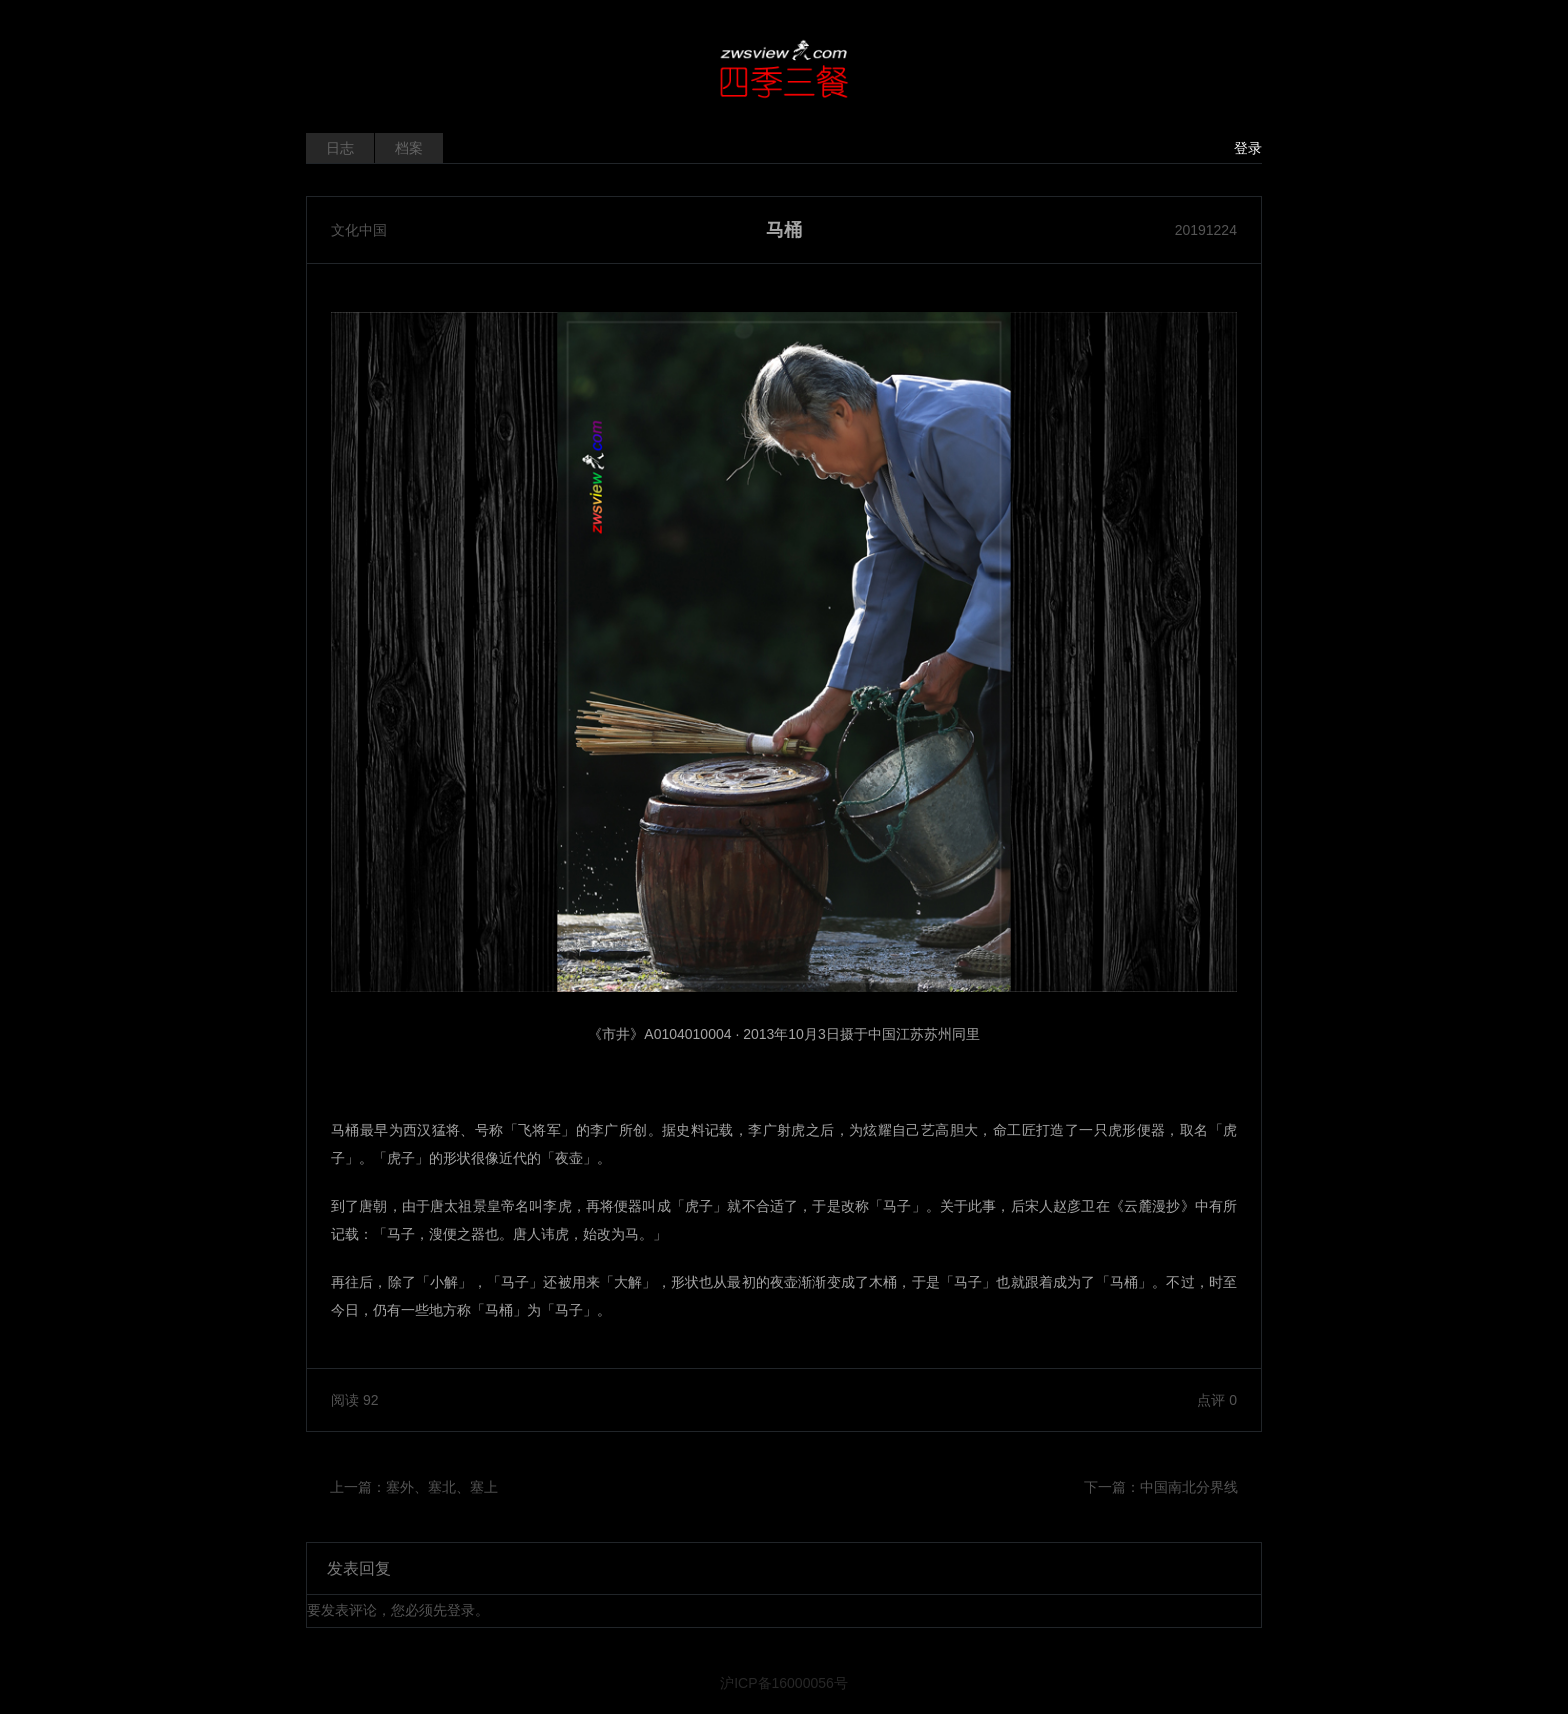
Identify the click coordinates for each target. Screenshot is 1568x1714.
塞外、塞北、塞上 (442, 1487)
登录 (1248, 148)
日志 (340, 148)
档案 (409, 148)
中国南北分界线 (1189, 1487)
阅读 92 (354, 1400)
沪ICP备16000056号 (784, 1683)
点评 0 (1217, 1400)
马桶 (784, 230)
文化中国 (359, 230)
